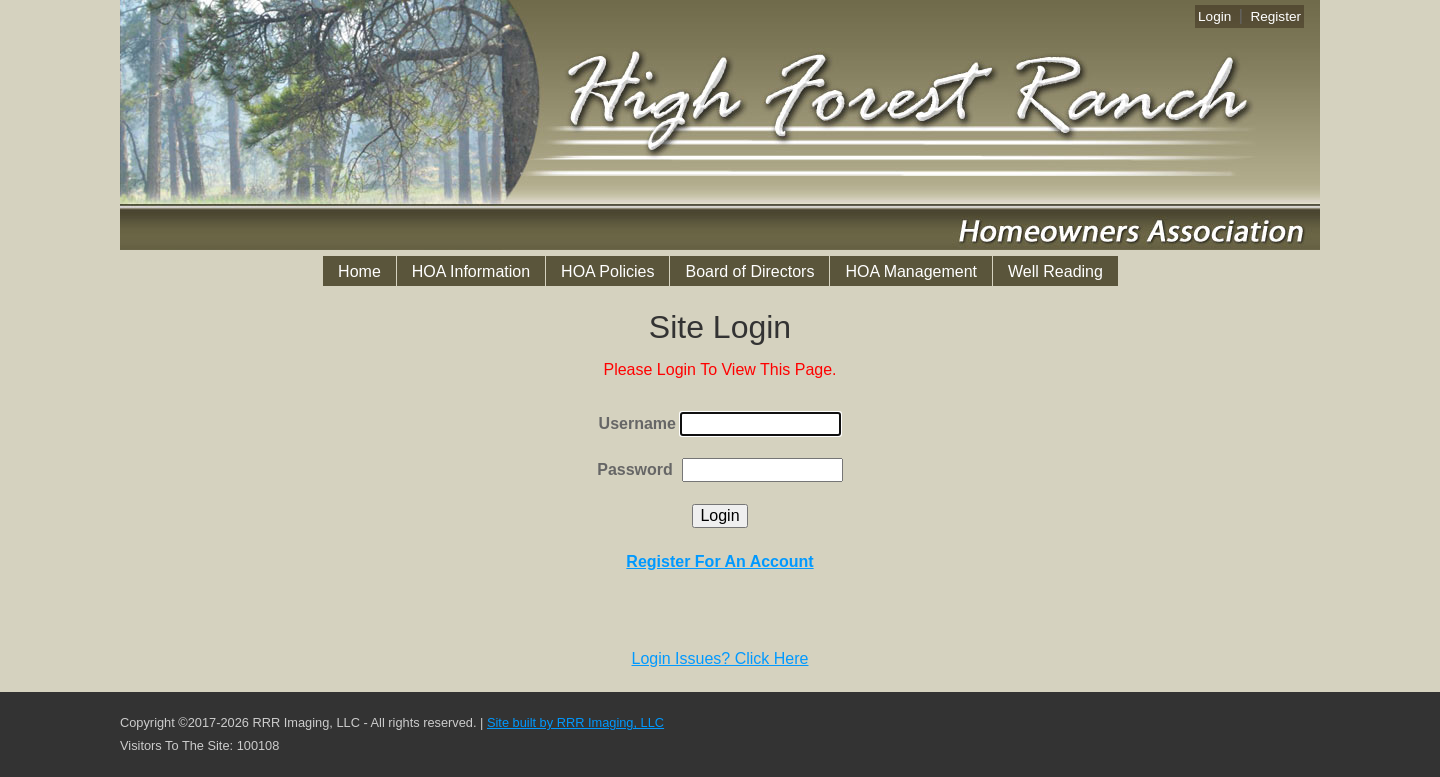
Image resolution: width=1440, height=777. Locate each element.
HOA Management (911, 271)
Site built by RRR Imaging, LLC (575, 722)
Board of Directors (749, 271)
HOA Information (471, 271)
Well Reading (1055, 271)
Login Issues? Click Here (720, 658)
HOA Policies (607, 271)
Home (359, 271)
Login (1214, 16)
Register (1275, 16)
